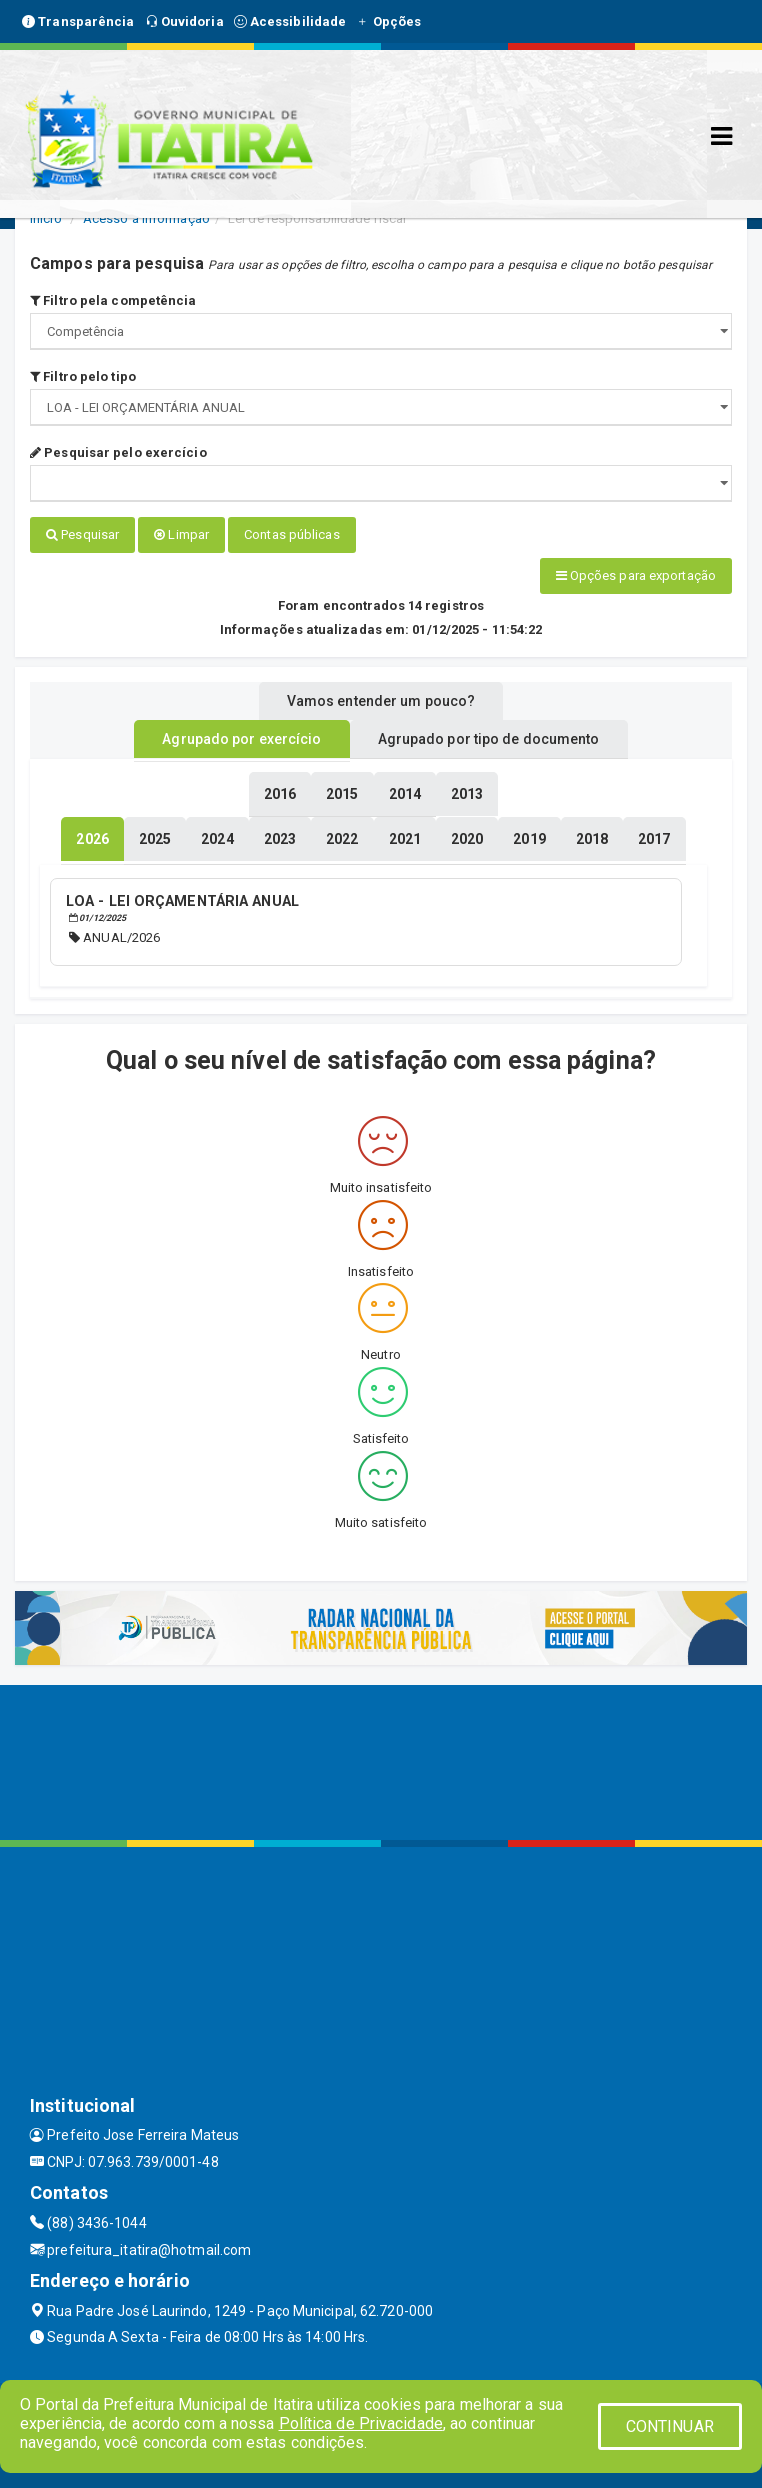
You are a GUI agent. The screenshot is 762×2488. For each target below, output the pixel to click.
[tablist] (92, 839)
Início (46, 218)
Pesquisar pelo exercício (118, 452)
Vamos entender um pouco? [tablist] (381, 701)
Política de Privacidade (361, 2423)
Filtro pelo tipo (83, 376)
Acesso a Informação (146, 218)
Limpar (181, 534)
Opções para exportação (636, 575)
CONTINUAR (670, 2426)
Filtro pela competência (113, 300)
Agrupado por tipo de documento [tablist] (489, 739)
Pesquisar (82, 534)
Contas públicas (292, 534)
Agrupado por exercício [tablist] (241, 739)
